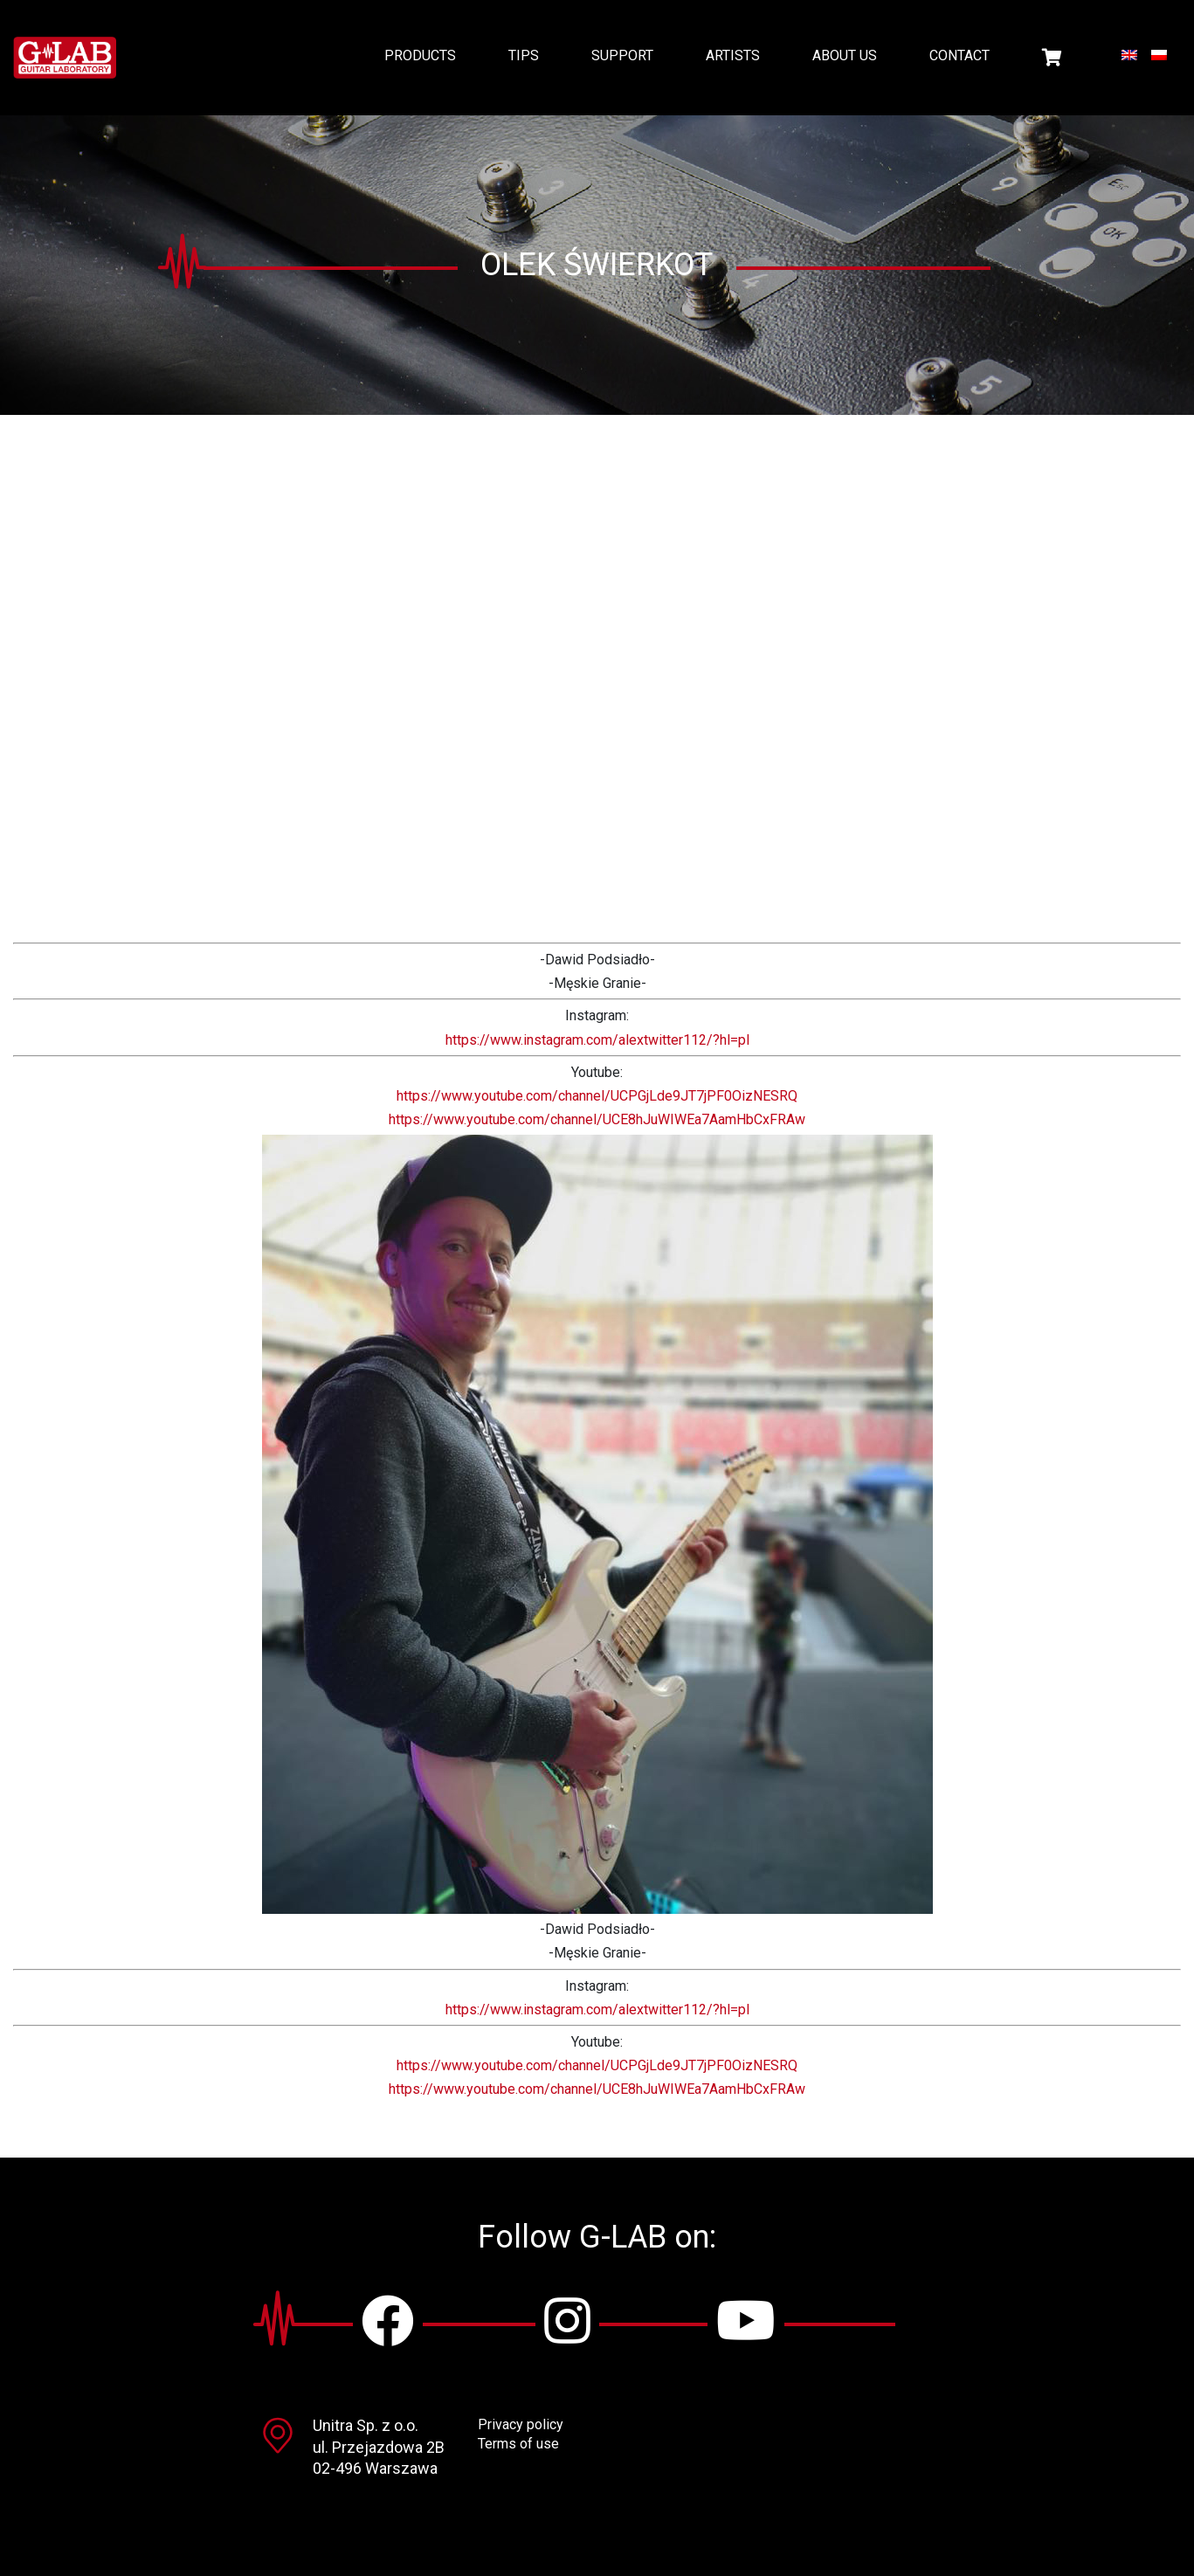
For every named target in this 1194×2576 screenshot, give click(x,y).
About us (844, 55)
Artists (733, 55)
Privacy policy (520, 2424)
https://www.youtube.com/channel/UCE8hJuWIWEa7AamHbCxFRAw (597, 1119)
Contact (959, 55)
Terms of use (518, 2443)
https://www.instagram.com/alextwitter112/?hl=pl (597, 1040)
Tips (523, 55)
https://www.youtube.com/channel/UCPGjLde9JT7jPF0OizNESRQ (597, 1096)
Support (622, 55)
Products (420, 55)
